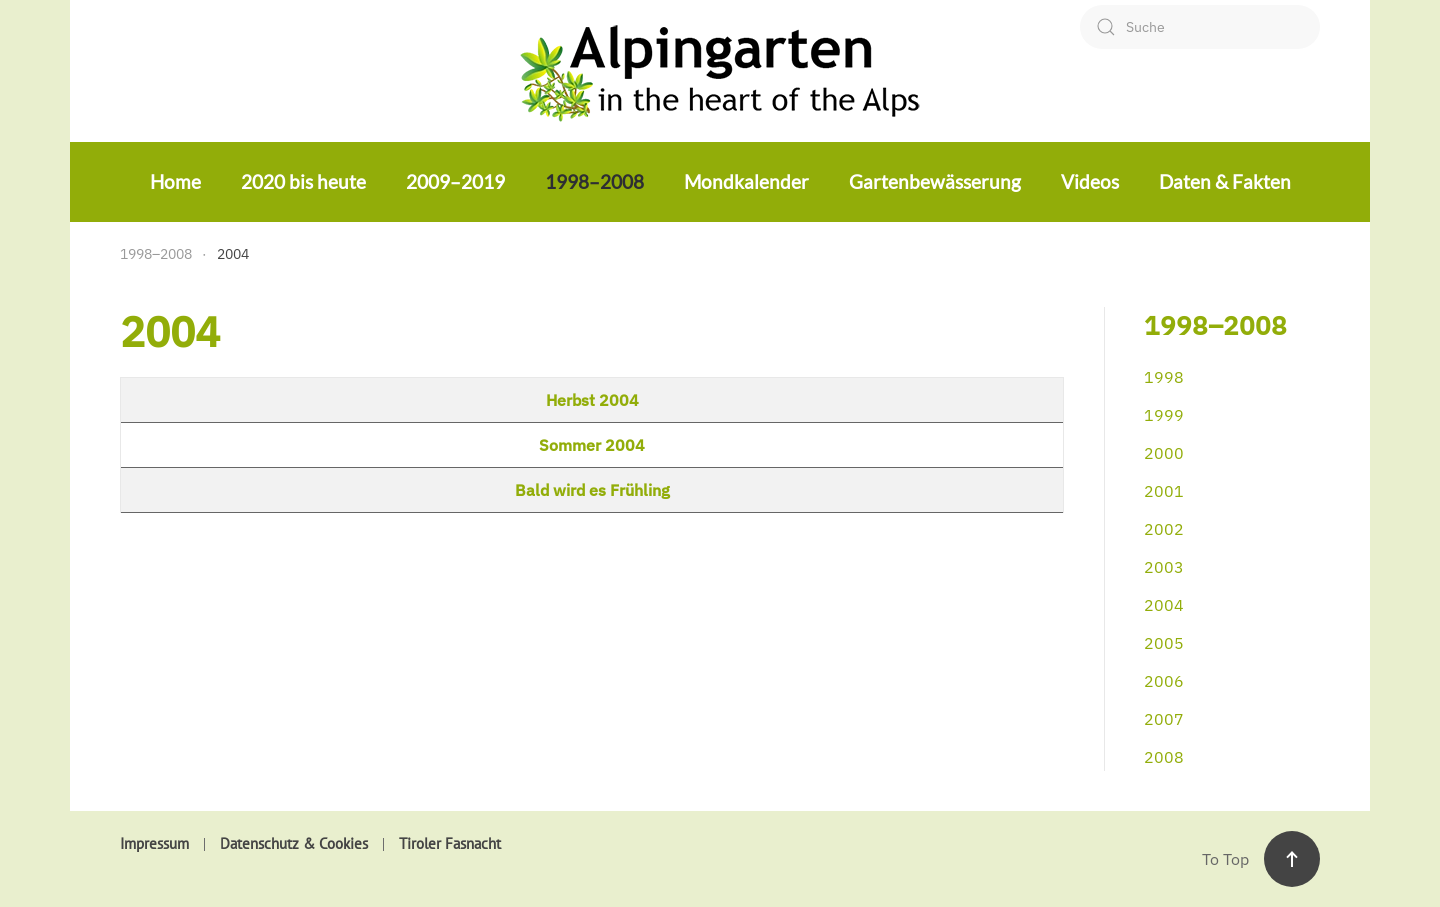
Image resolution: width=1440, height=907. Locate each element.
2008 (1164, 757)
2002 (1164, 529)
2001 (1164, 491)
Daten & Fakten (1225, 181)
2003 (1164, 567)
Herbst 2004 (592, 400)
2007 (1164, 719)
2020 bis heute (303, 181)
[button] (1292, 859)
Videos (1090, 181)
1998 (1164, 377)
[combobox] (1200, 27)
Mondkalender (746, 181)
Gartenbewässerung (935, 181)
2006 (1164, 681)
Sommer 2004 (592, 445)
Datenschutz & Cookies (294, 843)
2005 (1164, 643)
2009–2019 (455, 181)
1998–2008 (594, 181)
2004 (1164, 605)
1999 (1164, 415)
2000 (1164, 453)
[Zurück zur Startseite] (720, 70)
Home (175, 181)
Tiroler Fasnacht (450, 843)
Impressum (154, 843)
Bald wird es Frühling (592, 490)
